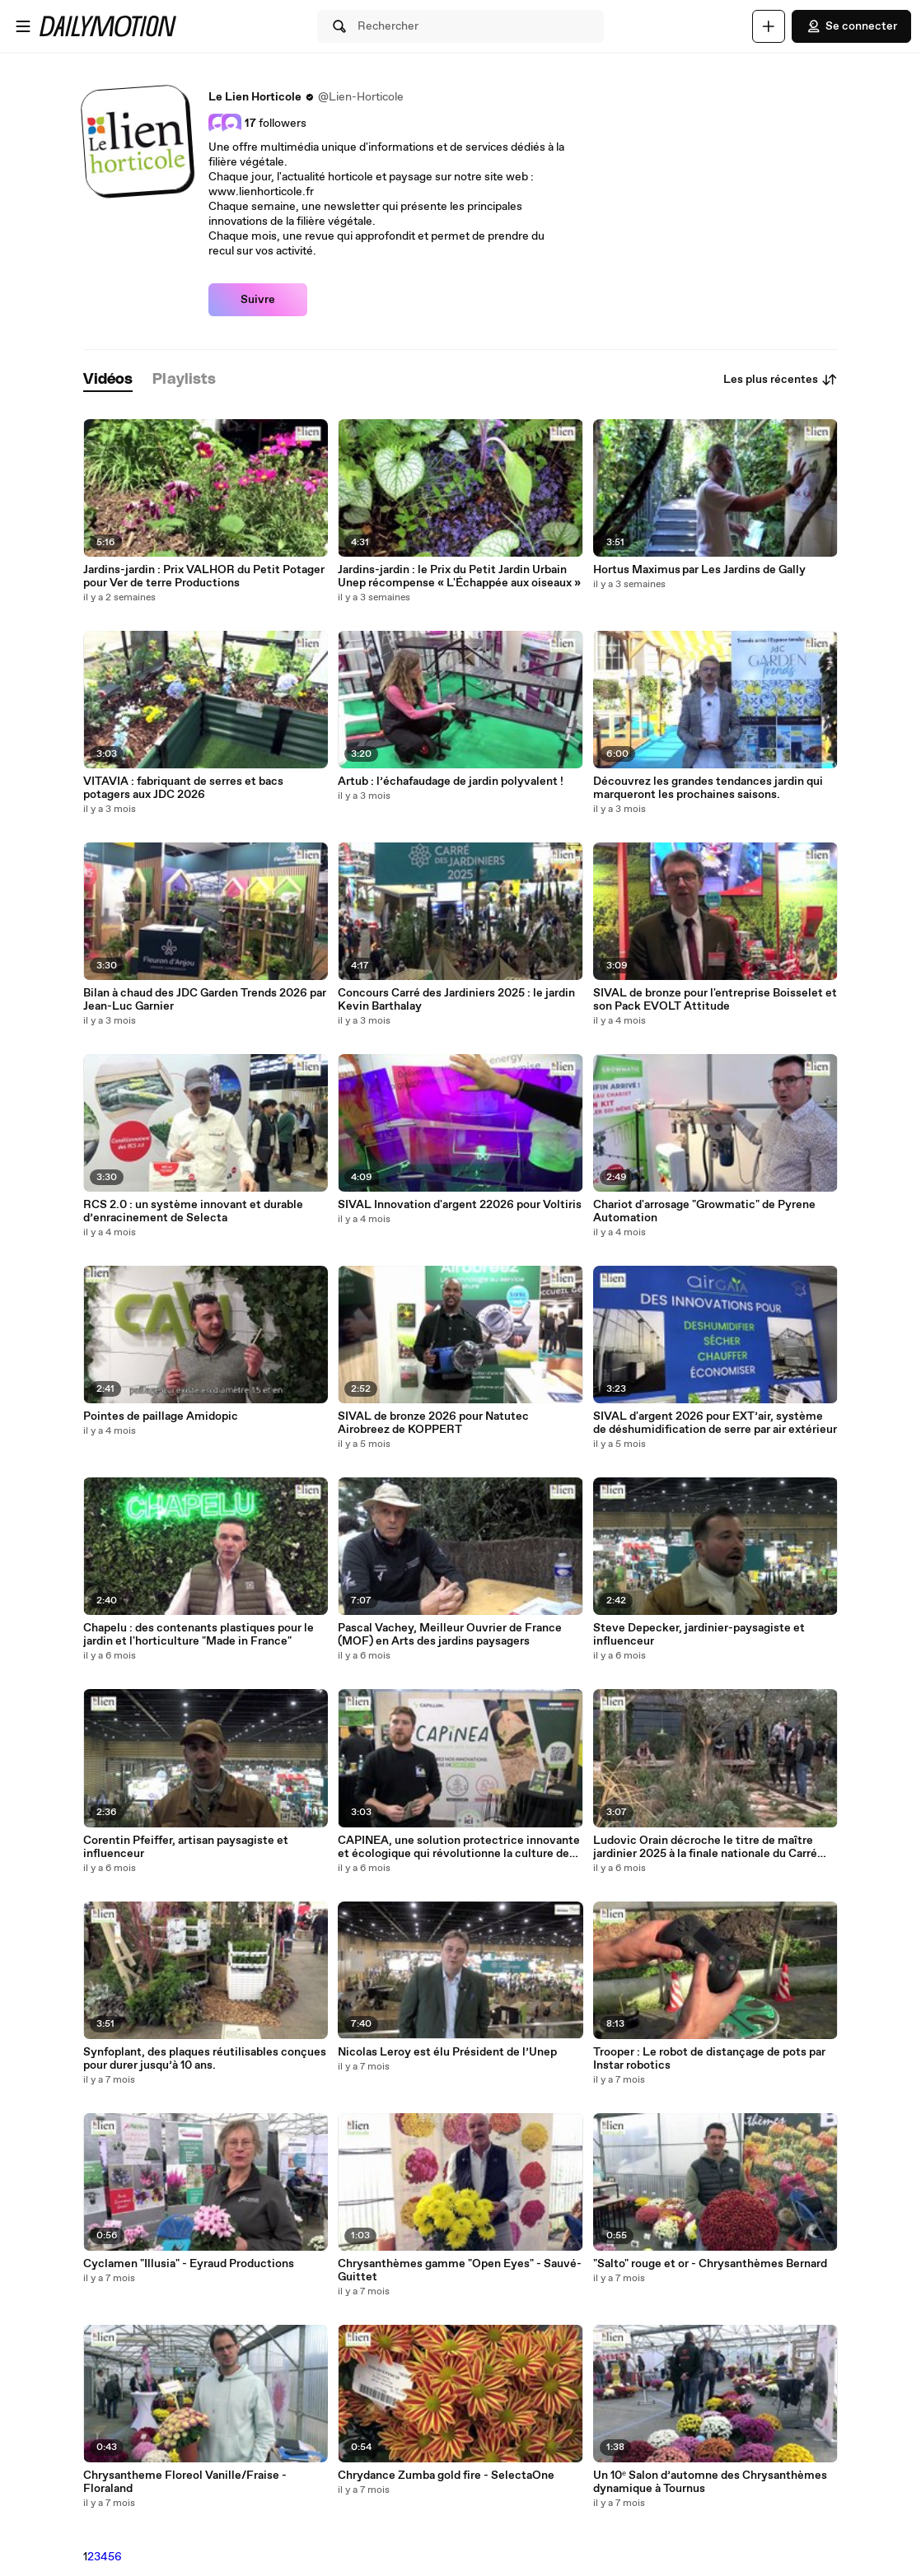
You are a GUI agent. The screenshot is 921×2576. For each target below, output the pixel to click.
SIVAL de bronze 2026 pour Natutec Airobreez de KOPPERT (433, 1423)
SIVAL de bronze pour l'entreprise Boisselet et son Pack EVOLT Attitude (715, 1000)
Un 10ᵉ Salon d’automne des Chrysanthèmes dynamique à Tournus (710, 2482)
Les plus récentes (780, 379)
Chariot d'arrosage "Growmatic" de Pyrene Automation (704, 1211)
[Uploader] (768, 26)
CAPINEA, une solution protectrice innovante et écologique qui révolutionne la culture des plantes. (459, 1847)
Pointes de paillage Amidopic (160, 1416)
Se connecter (851, 26)
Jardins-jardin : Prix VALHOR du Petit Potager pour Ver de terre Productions (204, 576)
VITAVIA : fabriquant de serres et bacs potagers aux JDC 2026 (183, 788)
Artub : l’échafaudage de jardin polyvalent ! (450, 781)
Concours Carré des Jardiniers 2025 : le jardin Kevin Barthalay (456, 1000)
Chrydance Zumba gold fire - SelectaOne (446, 2475)
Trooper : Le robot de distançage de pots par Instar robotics (709, 2059)
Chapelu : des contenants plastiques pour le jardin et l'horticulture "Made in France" (198, 1635)
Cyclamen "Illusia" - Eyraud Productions (188, 2263)
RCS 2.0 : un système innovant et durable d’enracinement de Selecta (193, 1211)
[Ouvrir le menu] (23, 26)
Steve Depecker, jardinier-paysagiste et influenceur (699, 1635)
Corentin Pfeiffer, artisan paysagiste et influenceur (185, 1847)
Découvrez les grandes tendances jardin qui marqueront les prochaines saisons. (708, 788)
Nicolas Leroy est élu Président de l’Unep (447, 2052)
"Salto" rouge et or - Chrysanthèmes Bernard (710, 2263)
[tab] (108, 380)
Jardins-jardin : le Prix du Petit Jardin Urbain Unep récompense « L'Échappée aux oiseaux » (459, 576)
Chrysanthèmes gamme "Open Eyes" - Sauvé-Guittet (460, 2270)
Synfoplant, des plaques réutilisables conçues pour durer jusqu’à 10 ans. (204, 2059)
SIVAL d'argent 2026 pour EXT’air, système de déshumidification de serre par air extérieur (715, 1423)
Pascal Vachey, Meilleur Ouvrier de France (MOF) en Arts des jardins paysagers (450, 1635)
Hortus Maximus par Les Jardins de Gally (699, 569)
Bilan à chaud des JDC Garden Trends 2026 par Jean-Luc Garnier (204, 1000)
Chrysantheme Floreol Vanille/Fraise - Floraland (185, 2482)
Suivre (258, 299)
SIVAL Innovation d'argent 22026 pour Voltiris (460, 1204)
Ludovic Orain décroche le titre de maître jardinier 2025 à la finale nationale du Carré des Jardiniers (705, 1847)
